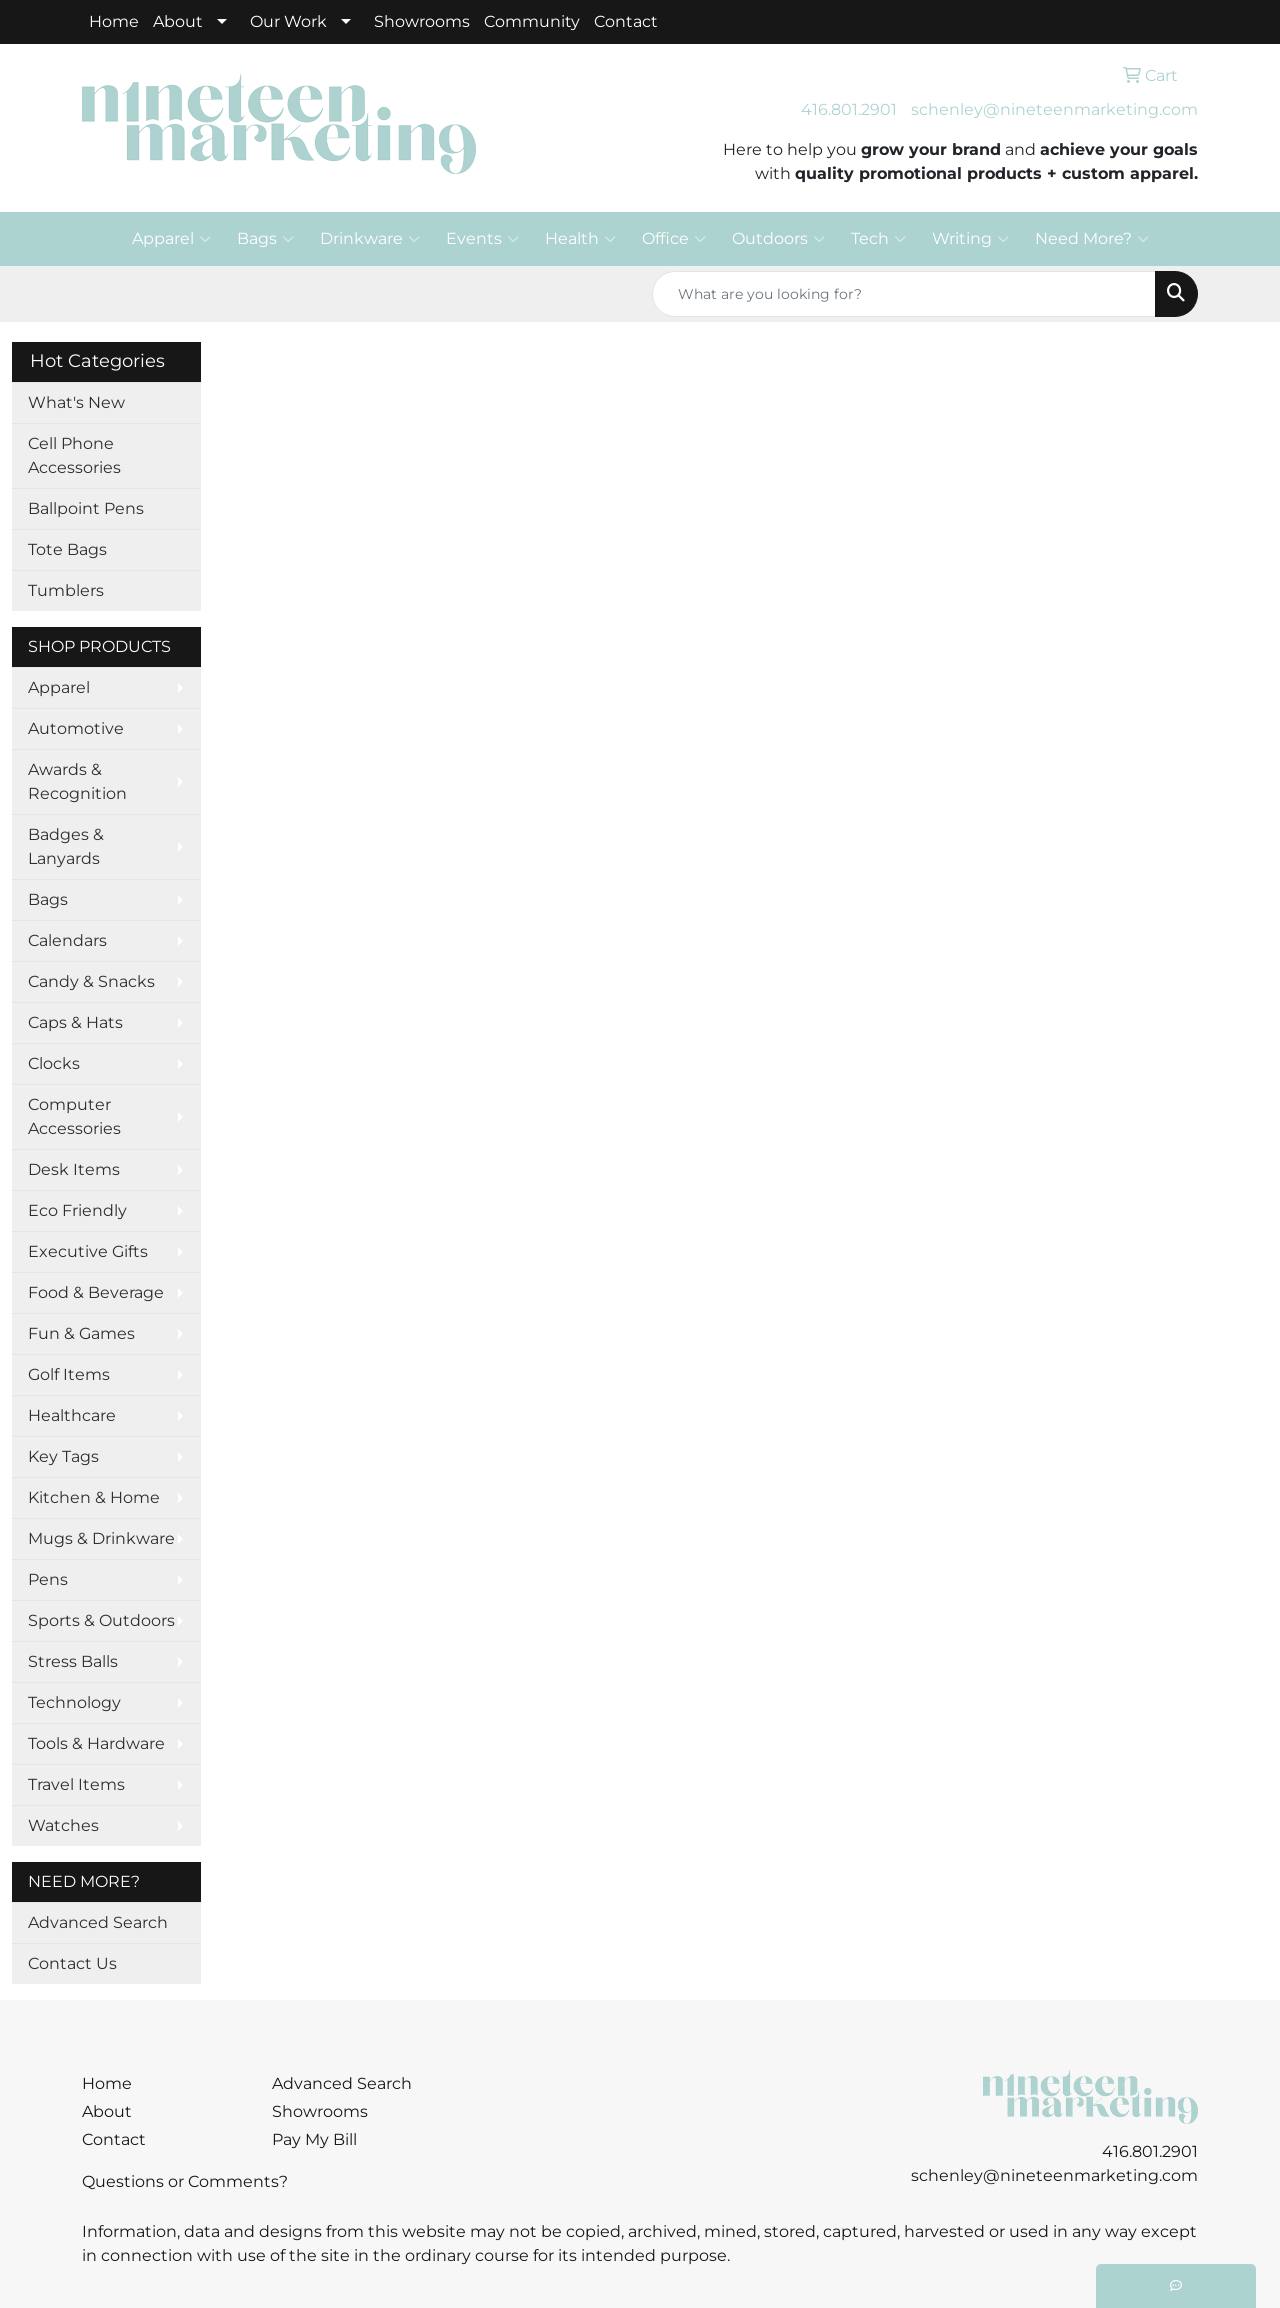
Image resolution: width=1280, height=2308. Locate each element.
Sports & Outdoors (101, 1620)
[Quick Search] (904, 294)
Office (674, 239)
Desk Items (74, 1169)
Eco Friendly (77, 1210)
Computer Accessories (74, 1116)
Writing (970, 239)
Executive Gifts (88, 1251)
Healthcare (72, 1415)
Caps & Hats (75, 1022)
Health (580, 239)
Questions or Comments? (185, 2181)
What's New (76, 402)
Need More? (1092, 239)
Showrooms (422, 21)
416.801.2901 (849, 109)
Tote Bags (67, 549)
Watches (63, 1825)
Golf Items (69, 1374)
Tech (878, 239)
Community (532, 21)
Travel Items (76, 1784)
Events (482, 239)
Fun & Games (81, 1333)
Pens (48, 1579)
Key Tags (63, 1456)
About (178, 21)
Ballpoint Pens (86, 508)
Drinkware (370, 239)
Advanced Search (98, 1922)
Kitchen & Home (94, 1497)
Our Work (288, 21)
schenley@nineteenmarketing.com (1054, 109)
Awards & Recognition (77, 781)
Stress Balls (73, 1661)
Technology (74, 1702)
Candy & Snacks (91, 981)
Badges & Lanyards (66, 846)
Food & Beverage (96, 1292)
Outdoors (778, 239)
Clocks (54, 1063)
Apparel (171, 239)
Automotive (76, 728)
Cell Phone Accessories (74, 455)
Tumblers (66, 590)
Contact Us (72, 1963)
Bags (265, 239)
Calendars (67, 940)
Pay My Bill (314, 2139)
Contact (626, 21)
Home (114, 21)
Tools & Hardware (96, 1743)
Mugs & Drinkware (101, 1538)
